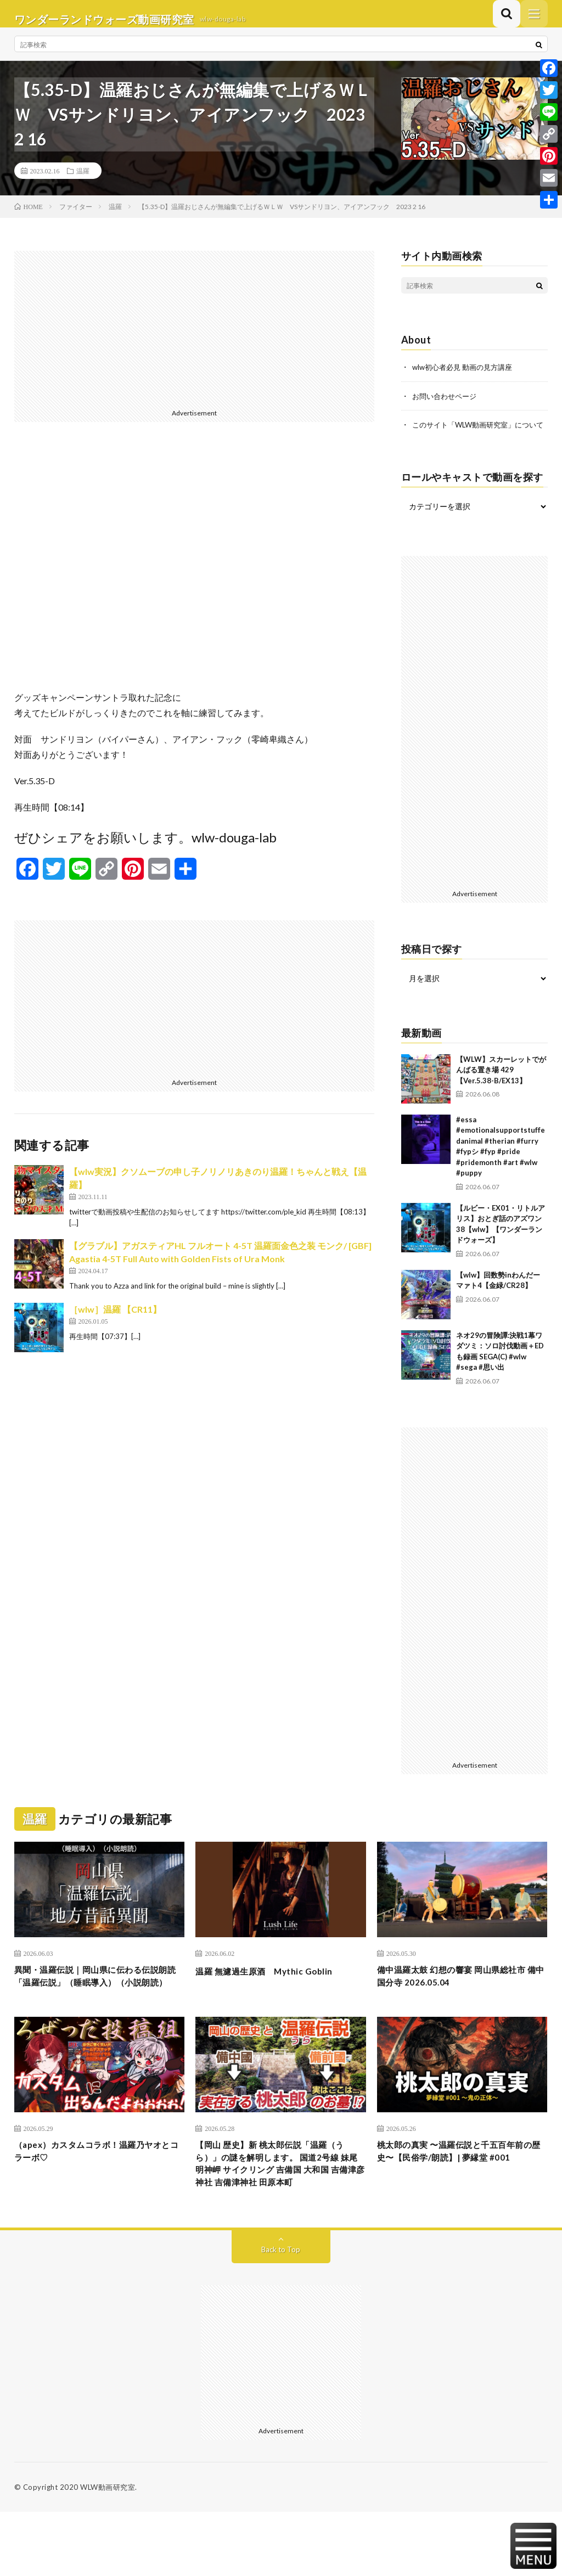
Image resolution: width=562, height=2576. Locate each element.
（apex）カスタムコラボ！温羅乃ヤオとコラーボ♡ (96, 2193)
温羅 (82, 181)
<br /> (194, 575)
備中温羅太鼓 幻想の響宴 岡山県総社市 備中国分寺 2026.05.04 (460, 2000)
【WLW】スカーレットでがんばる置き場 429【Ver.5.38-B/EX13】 (501, 1091)
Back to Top (280, 2313)
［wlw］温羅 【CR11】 (115, 1320)
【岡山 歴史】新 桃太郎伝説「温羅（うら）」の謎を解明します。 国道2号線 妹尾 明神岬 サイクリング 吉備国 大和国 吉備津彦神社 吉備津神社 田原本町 (280, 2216)
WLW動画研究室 (107, 2551)
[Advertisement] (194, 338)
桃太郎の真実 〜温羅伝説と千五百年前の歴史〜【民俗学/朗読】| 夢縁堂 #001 (459, 2201)
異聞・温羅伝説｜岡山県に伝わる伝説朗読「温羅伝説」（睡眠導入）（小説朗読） (95, 2007)
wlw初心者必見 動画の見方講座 (466, 378)
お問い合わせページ (446, 406)
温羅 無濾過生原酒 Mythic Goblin (275, 1993)
